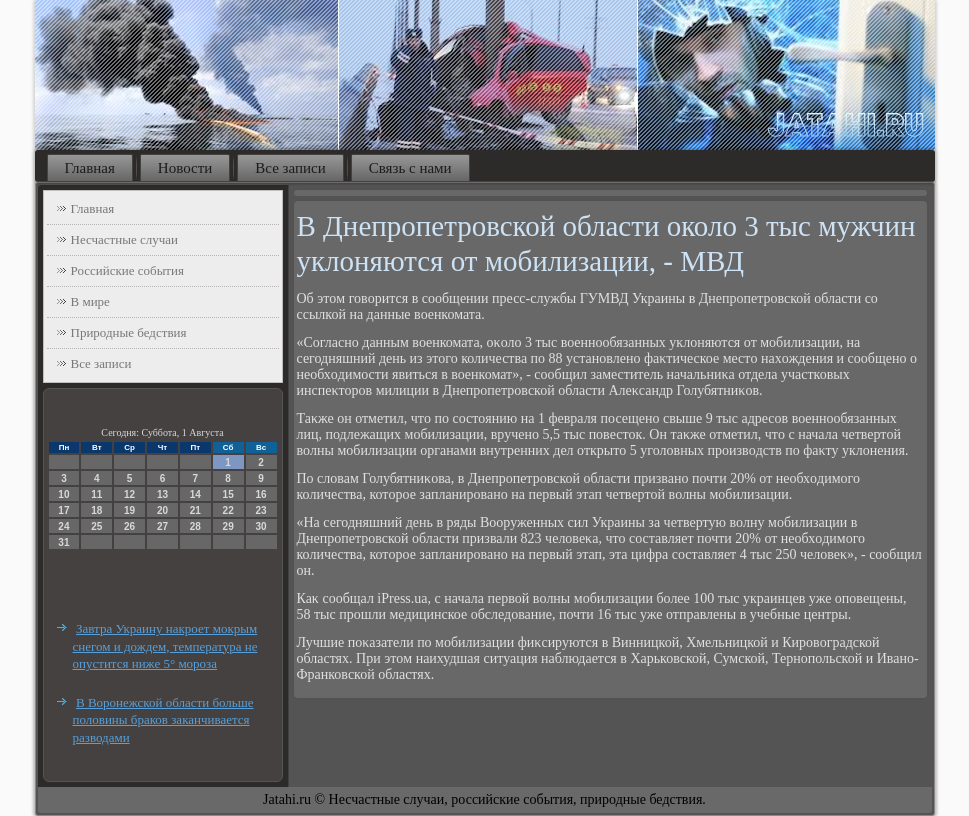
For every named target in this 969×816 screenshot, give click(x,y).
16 (260, 494)
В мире (90, 301)
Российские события (127, 270)
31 (63, 542)
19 (129, 510)
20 (162, 510)
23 (260, 510)
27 (162, 526)
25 (96, 526)
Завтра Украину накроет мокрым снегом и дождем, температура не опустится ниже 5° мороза (165, 646)
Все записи (290, 168)
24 (63, 526)
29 (228, 526)
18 (96, 510)
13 (162, 494)
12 (129, 494)
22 (228, 510)
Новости (185, 168)
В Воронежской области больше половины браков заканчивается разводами (163, 720)
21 (195, 510)
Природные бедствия (129, 332)
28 (195, 526)
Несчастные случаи (125, 239)
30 (260, 526)
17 (63, 510)
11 (96, 494)
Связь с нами (410, 168)
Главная (90, 168)
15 (228, 494)
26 (129, 526)
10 (63, 494)
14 (195, 494)
